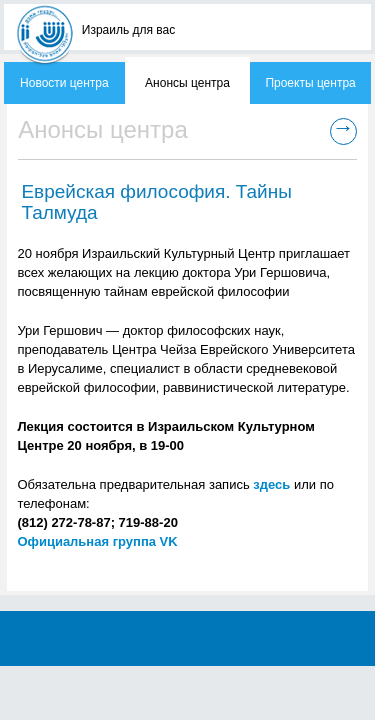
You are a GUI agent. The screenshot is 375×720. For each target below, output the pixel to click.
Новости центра (64, 83)
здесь (271, 484)
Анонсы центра (187, 83)
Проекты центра (310, 83)
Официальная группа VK (97, 541)
